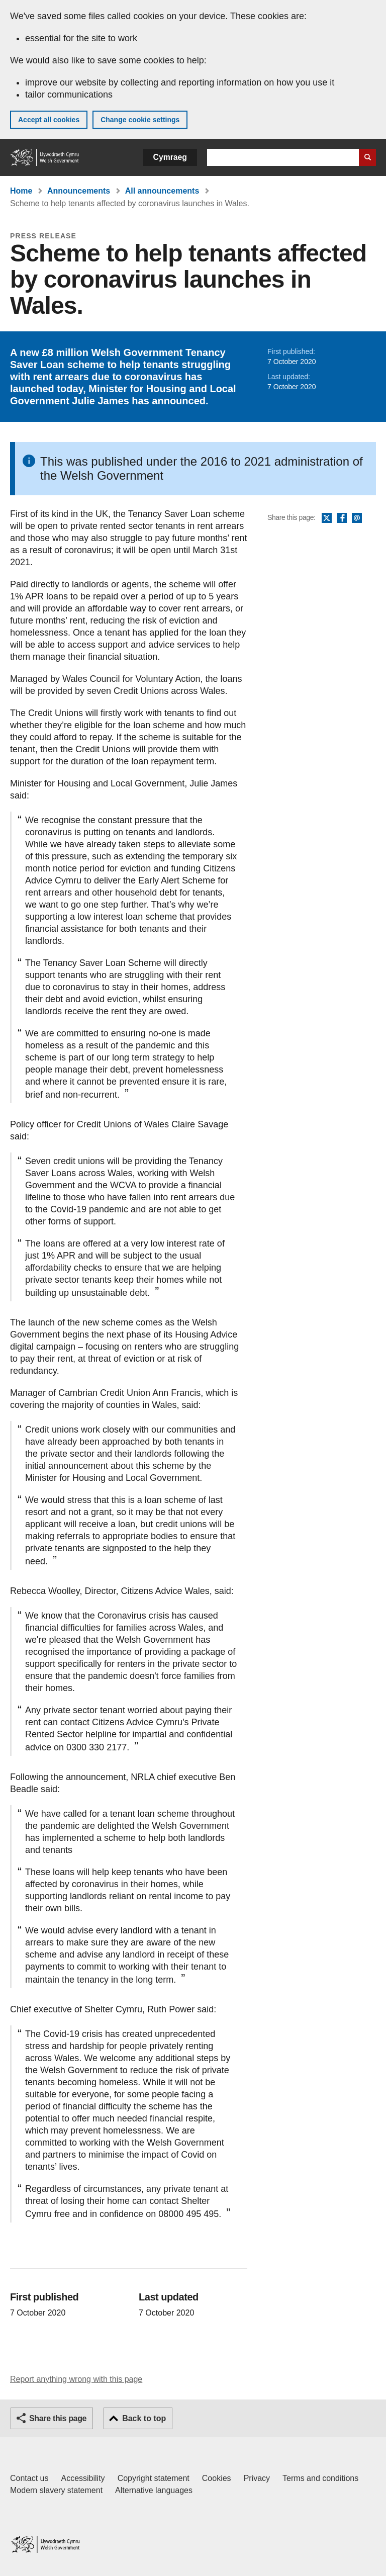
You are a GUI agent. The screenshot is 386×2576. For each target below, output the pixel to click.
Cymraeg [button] (170, 157)
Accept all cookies (48, 120)
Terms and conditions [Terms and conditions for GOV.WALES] (320, 2478)
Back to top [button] (144, 2418)
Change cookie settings (140, 120)
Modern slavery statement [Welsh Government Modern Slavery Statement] (56, 2490)
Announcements (78, 191)
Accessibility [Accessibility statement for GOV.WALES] (83, 2478)
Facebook (342, 518)
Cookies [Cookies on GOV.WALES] (216, 2478)
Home (21, 191)
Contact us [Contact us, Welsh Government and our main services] (29, 2478)
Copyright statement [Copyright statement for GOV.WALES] (153, 2478)
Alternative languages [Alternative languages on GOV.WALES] (153, 2490)
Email (357, 518)
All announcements (162, 191)
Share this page (57, 2418)
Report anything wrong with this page (76, 2379)
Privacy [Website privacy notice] (257, 2478)
